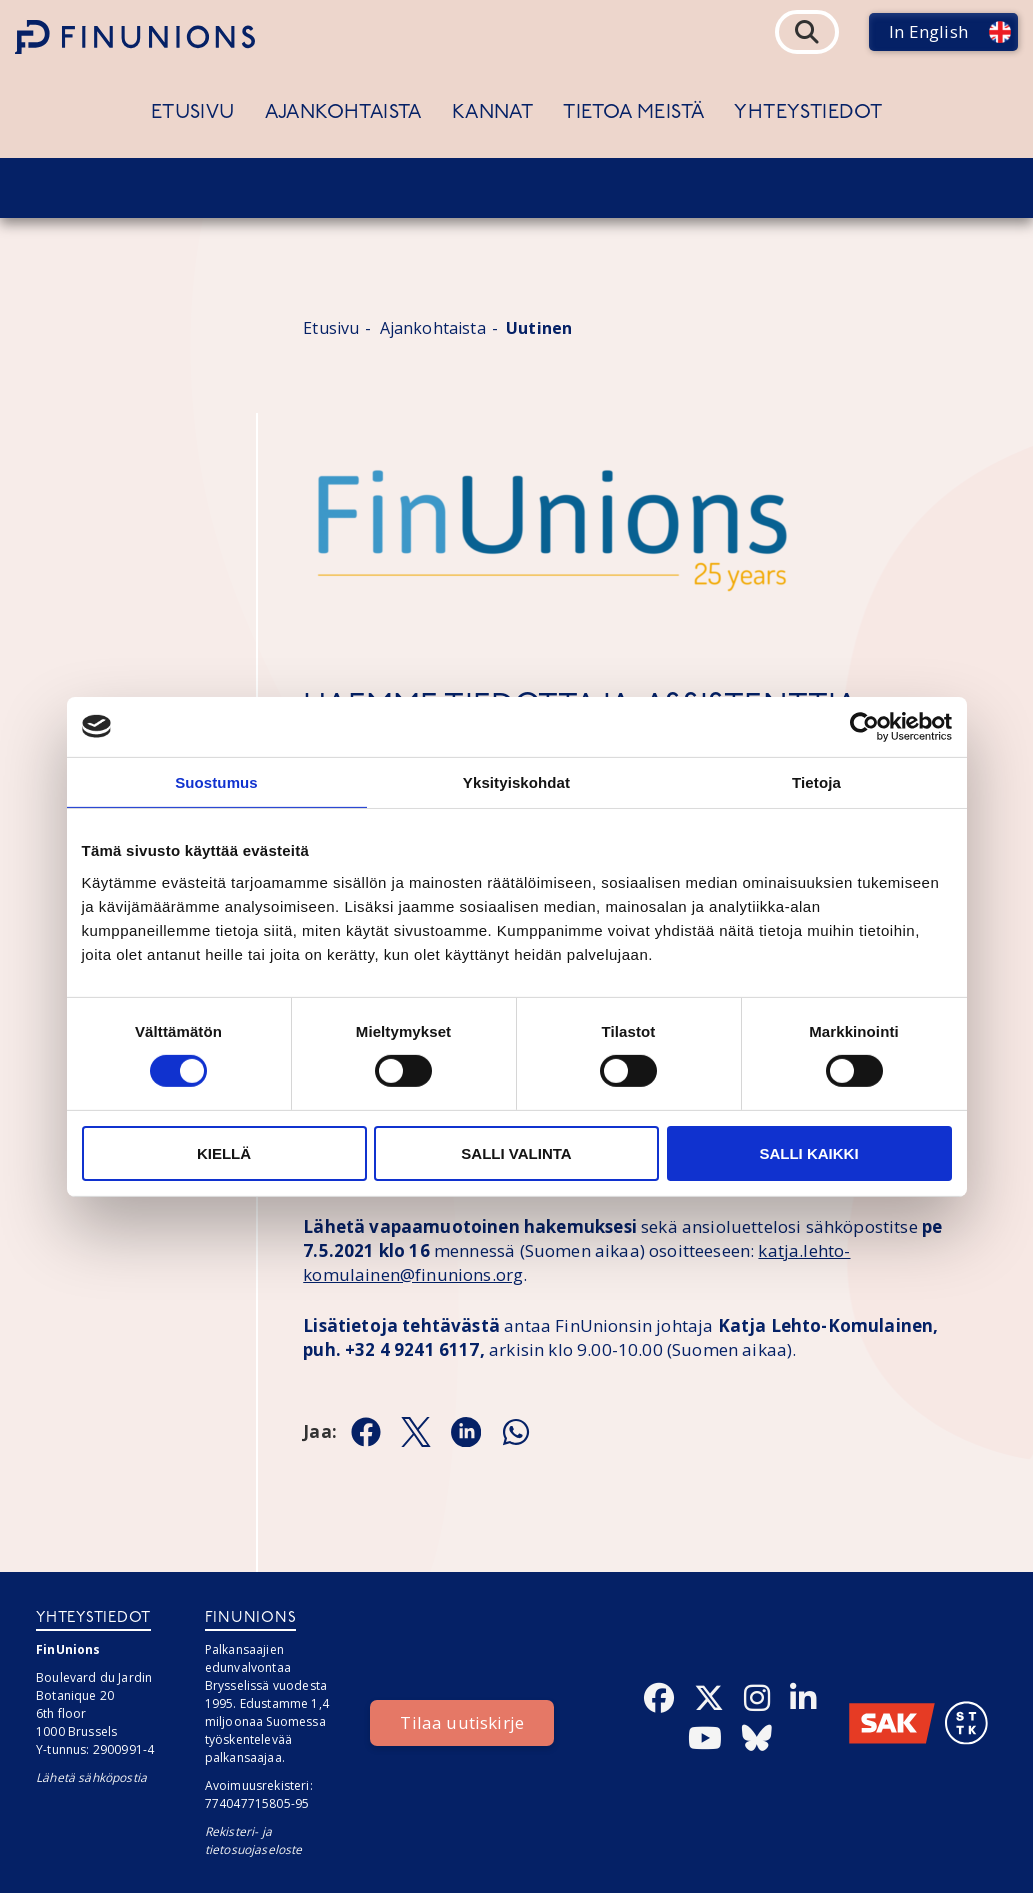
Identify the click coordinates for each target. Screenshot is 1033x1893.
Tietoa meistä (633, 113)
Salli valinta (516, 1153)
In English (928, 31)
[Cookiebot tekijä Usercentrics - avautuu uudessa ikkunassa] (864, 726)
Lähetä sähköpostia (91, 1777)
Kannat (492, 113)
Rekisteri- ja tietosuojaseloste (254, 1840)
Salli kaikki (808, 1153)
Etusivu (193, 113)
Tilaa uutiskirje (462, 1722)
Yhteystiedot (808, 113)
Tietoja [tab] (816, 781)
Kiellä (224, 1153)
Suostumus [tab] (216, 781)
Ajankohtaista (343, 113)
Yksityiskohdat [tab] (516, 781)
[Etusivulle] (135, 37)
